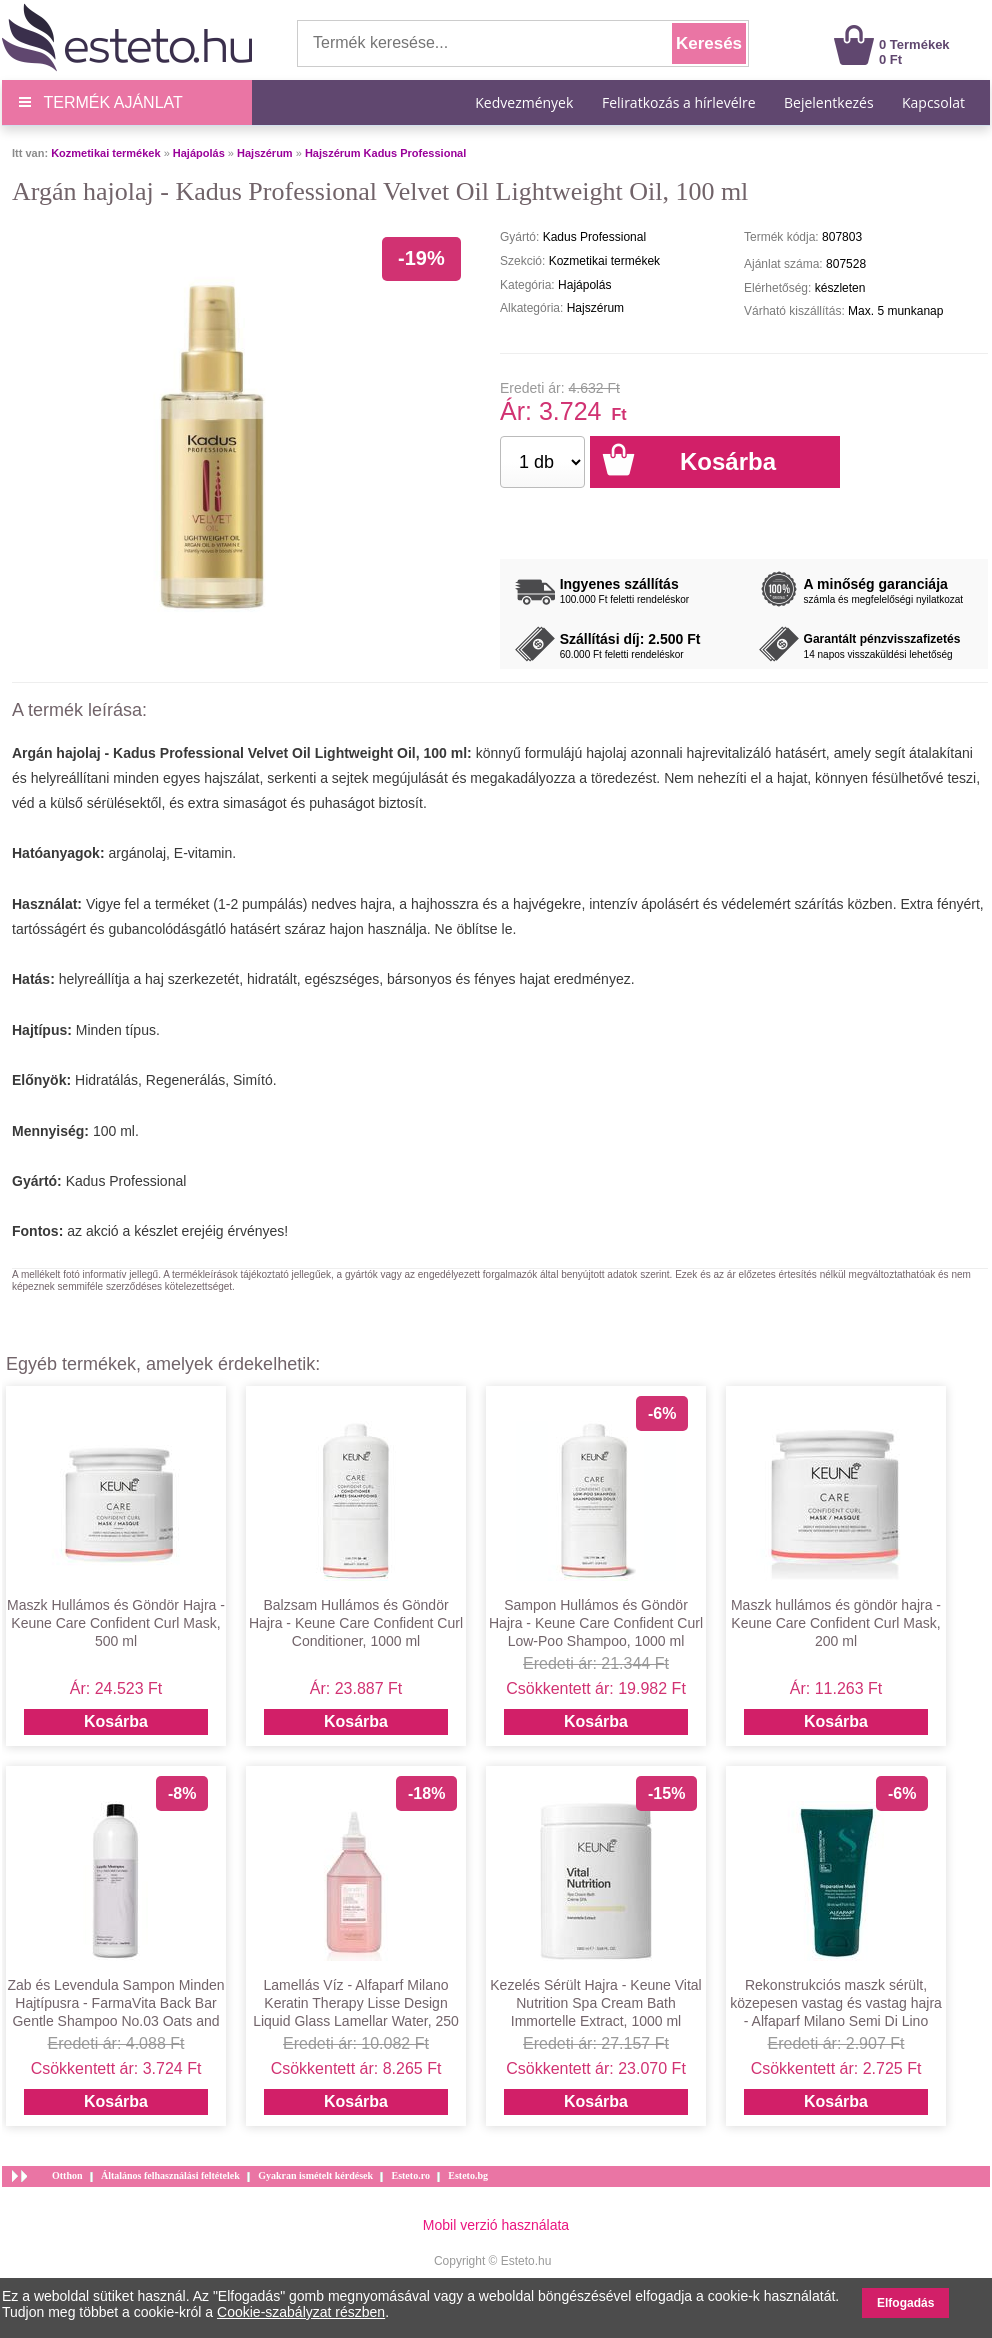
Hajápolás (199, 153)
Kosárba (116, 1721)
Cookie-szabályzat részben (301, 2312)
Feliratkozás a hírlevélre (679, 102)
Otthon (67, 2175)
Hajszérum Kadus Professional (385, 153)
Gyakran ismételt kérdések (315, 2175)
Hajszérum (265, 153)
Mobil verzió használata (496, 2225)
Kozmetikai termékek (105, 153)
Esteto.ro (410, 2175)
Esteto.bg (468, 2175)
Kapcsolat (933, 102)
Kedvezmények (526, 102)
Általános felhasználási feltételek (170, 2175)
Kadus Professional (126, 1181)
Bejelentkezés (829, 102)
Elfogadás (905, 2303)
